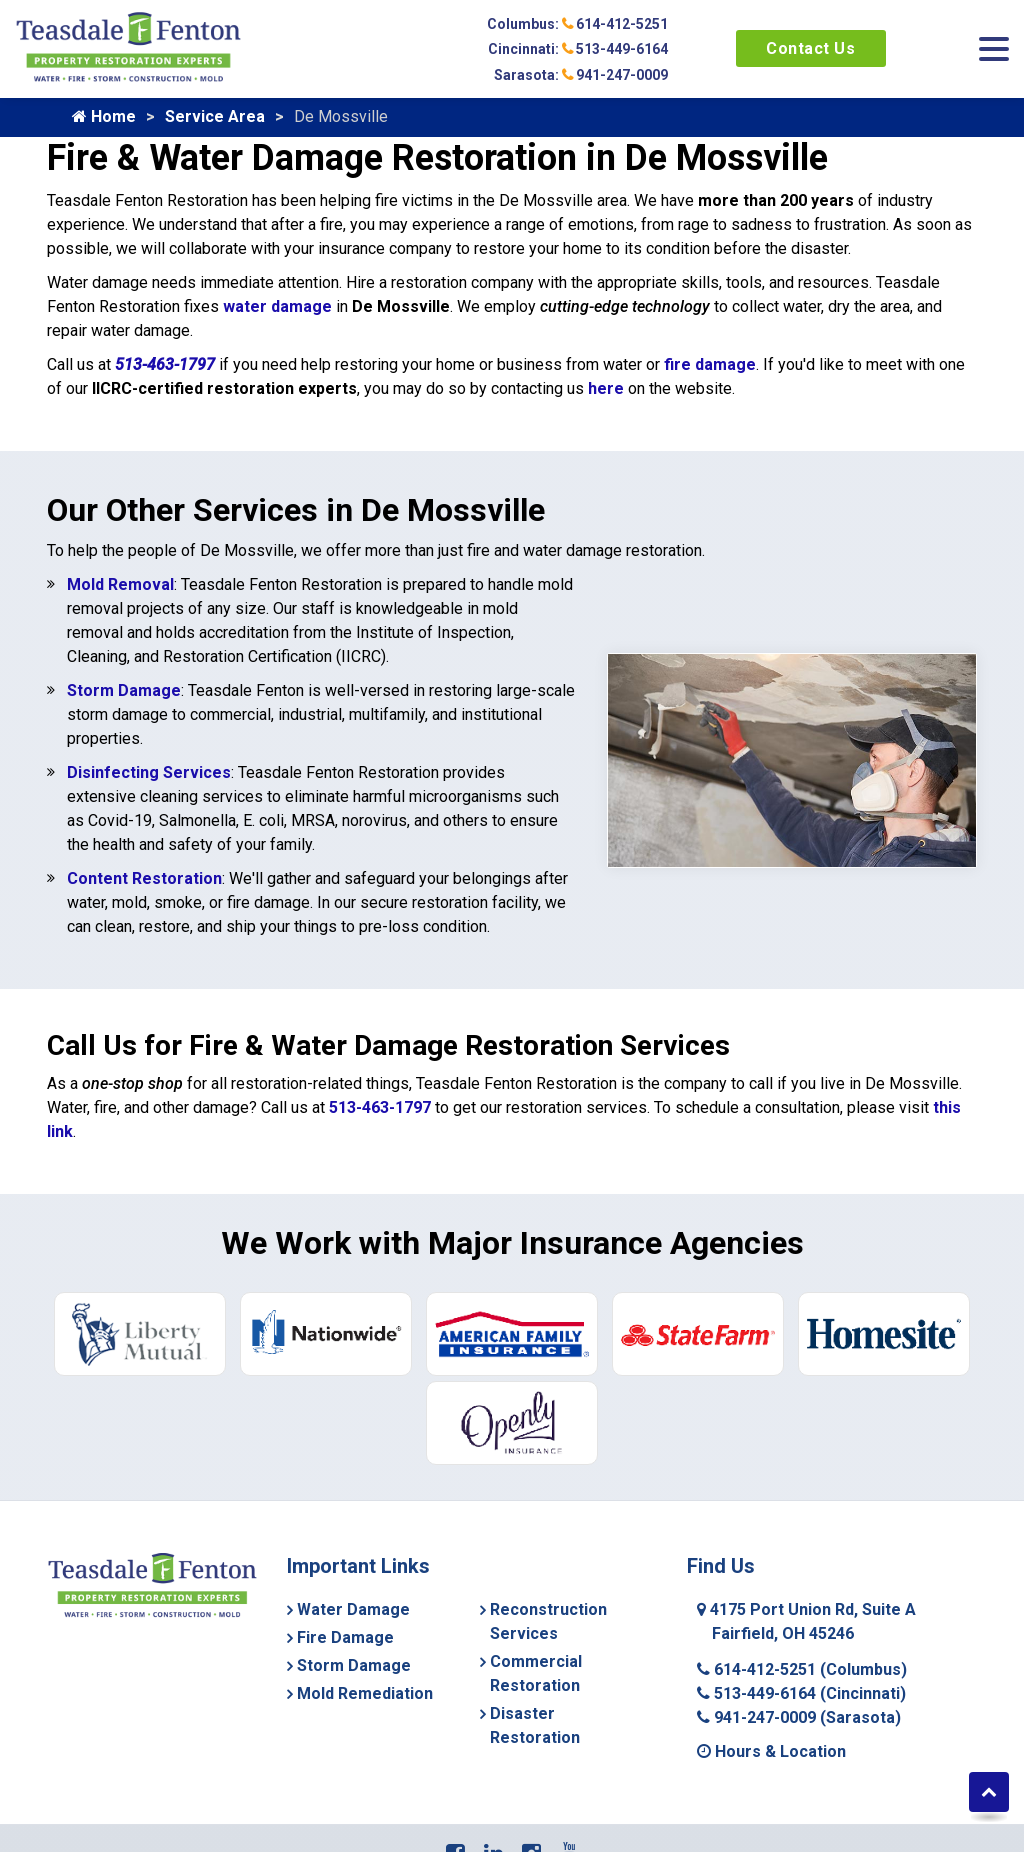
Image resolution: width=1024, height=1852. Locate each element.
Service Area (215, 116)
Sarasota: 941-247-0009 (581, 75)
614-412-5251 (802, 1669)
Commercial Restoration (536, 1673)
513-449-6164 (801, 1693)
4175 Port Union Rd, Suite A (806, 1621)
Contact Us (810, 48)
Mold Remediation (365, 1693)
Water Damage (353, 1609)
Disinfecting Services (149, 772)
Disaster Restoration (535, 1725)
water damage (277, 306)
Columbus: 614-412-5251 (577, 24)
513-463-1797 (165, 364)
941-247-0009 (799, 1717)
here (606, 388)
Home (104, 116)
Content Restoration (144, 878)
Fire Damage (345, 1637)
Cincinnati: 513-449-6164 (578, 49)
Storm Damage (124, 690)
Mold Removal (120, 584)
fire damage (710, 364)
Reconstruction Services (548, 1621)
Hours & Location (771, 1751)
